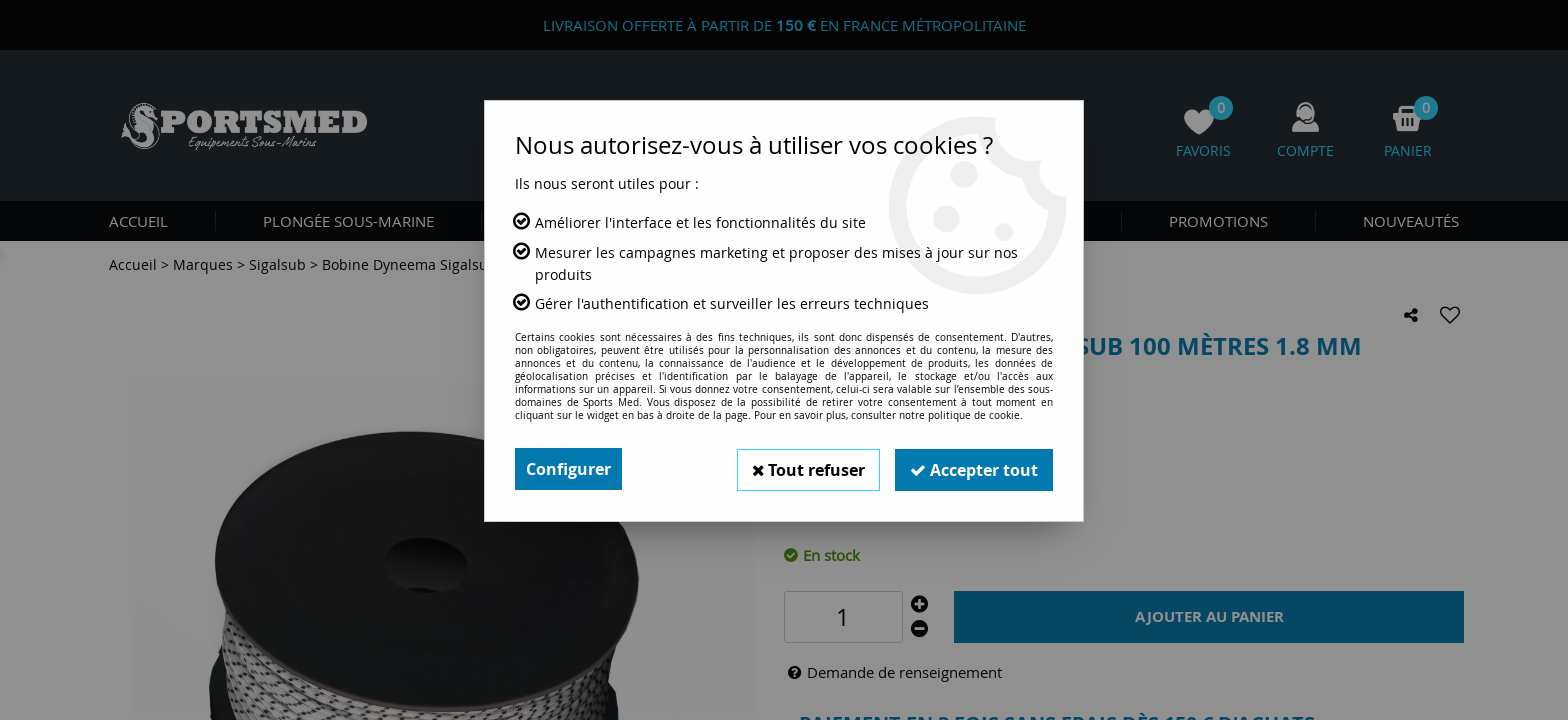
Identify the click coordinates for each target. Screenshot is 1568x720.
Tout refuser (805, 469)
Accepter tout (973, 469)
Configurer (568, 469)
